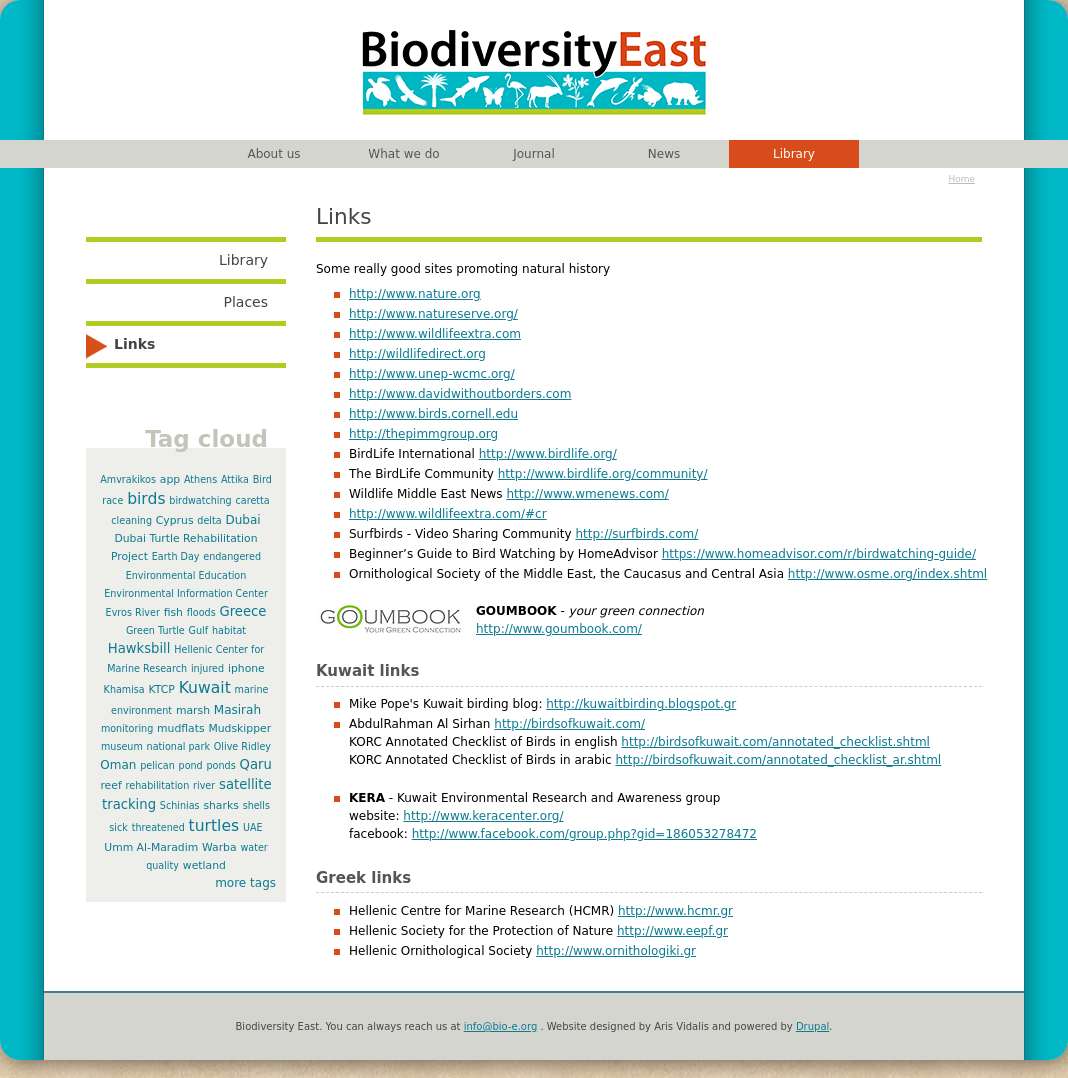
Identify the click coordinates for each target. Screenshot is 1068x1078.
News (664, 154)
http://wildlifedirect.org (417, 354)
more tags (245, 883)
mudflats (181, 728)
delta (209, 520)
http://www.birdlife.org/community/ (603, 474)
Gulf (199, 630)
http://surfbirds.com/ (636, 534)
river (204, 785)
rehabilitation (158, 785)
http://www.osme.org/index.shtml (887, 574)
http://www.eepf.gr (672, 931)
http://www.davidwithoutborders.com (460, 394)
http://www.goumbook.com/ (559, 629)
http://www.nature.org (415, 294)
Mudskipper (239, 728)
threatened (158, 827)
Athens (200, 479)
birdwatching (200, 500)
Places (245, 302)
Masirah (237, 710)
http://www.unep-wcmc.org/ (432, 374)
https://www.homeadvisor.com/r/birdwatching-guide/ (819, 554)
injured (207, 668)
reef (110, 785)
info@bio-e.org (501, 1026)
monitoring (127, 728)
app (170, 479)
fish (173, 612)
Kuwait (205, 688)
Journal (534, 154)
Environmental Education (186, 575)
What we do (403, 154)
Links (134, 344)
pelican (157, 765)
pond (191, 765)
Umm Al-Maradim (151, 847)
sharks (220, 805)
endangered (232, 556)
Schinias (180, 805)
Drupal (812, 1026)
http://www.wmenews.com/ (587, 494)
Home (961, 179)
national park (178, 746)
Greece (242, 611)
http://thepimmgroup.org (423, 434)
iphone (246, 668)
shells (256, 805)
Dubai (242, 520)
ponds (221, 765)
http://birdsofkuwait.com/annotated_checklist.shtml (775, 742)
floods (201, 612)
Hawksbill (139, 648)
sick (118, 827)
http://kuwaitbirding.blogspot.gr (641, 704)
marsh (193, 710)
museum (122, 746)
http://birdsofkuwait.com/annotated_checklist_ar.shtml (778, 760)
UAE (253, 827)
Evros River (133, 612)
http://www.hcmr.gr (675, 911)
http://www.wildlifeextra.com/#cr (448, 514)
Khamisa (124, 689)
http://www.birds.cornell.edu (433, 414)
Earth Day (176, 556)
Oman (118, 765)
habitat (229, 630)
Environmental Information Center (186, 593)
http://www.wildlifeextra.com (435, 334)
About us (273, 154)
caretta (253, 500)
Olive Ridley (242, 746)
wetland (204, 865)
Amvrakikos (128, 479)
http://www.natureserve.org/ (433, 314)
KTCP (162, 689)
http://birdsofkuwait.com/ (569, 724)
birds (146, 499)
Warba (219, 847)
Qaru (256, 764)
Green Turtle (155, 630)
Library (794, 154)
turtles (214, 826)
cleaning (131, 520)
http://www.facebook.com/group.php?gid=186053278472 (584, 834)
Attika (235, 479)
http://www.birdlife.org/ (548, 454)
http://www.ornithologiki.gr (616, 951)
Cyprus (175, 520)
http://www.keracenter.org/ (483, 816)
